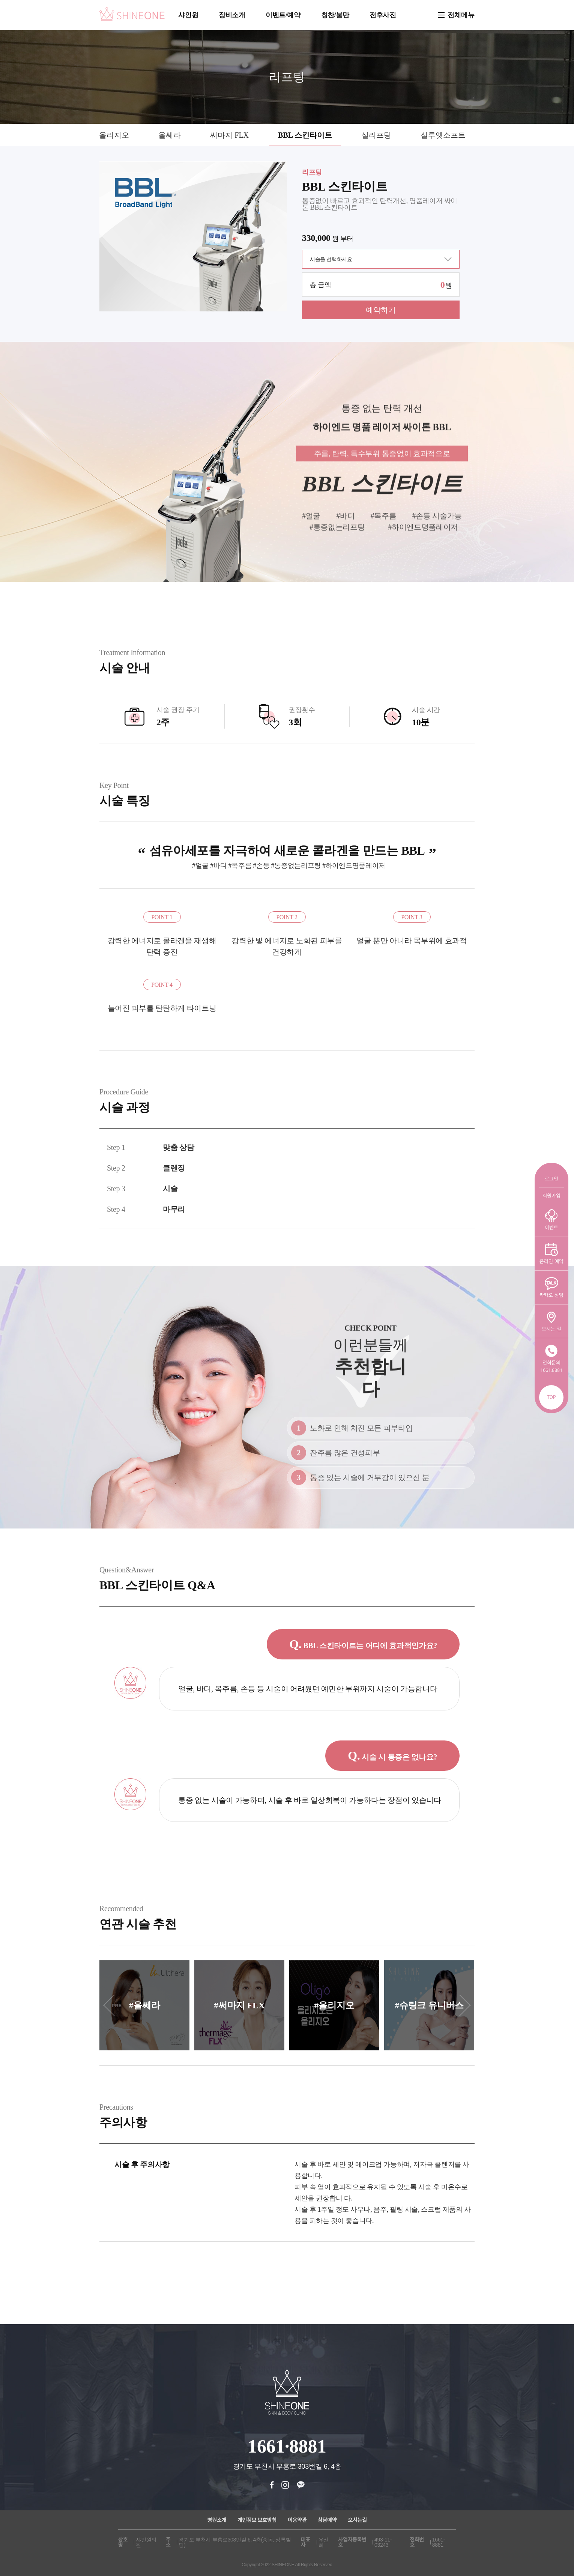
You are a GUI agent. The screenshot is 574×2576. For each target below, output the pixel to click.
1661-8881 (438, 2542)
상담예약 (327, 2520)
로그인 (551, 1179)
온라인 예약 (551, 1253)
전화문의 (551, 1358)
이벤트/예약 (283, 15)
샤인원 (188, 15)
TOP (551, 1397)
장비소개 (232, 15)
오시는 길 (551, 1321)
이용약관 (297, 2520)
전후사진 (383, 15)
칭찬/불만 (335, 15)
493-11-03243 (383, 2542)
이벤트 (551, 1219)
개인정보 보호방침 (256, 2520)
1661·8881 (287, 2446)
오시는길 (357, 2520)
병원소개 (216, 2520)
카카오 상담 (551, 1287)
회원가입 (551, 1195)
